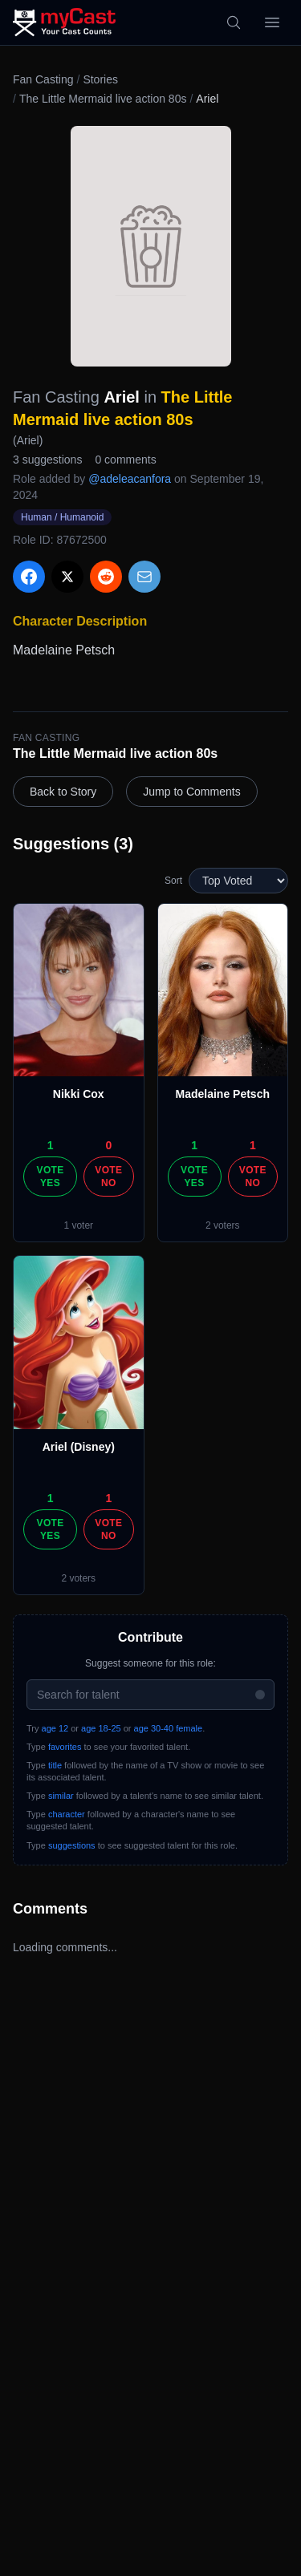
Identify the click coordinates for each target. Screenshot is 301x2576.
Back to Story (63, 791)
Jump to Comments (191, 791)
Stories (100, 79)
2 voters (222, 1225)
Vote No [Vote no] (108, 1176)
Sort (173, 880)
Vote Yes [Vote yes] (50, 1176)
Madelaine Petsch (223, 1094)
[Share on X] (67, 577)
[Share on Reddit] (106, 577)
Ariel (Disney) (79, 1446)
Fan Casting (43, 79)
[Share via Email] (144, 577)
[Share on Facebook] (29, 577)
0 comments (125, 459)
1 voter (78, 1225)
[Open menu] (272, 22)
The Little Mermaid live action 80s (103, 98)
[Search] (234, 22)
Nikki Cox (78, 1094)
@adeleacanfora (129, 478)
